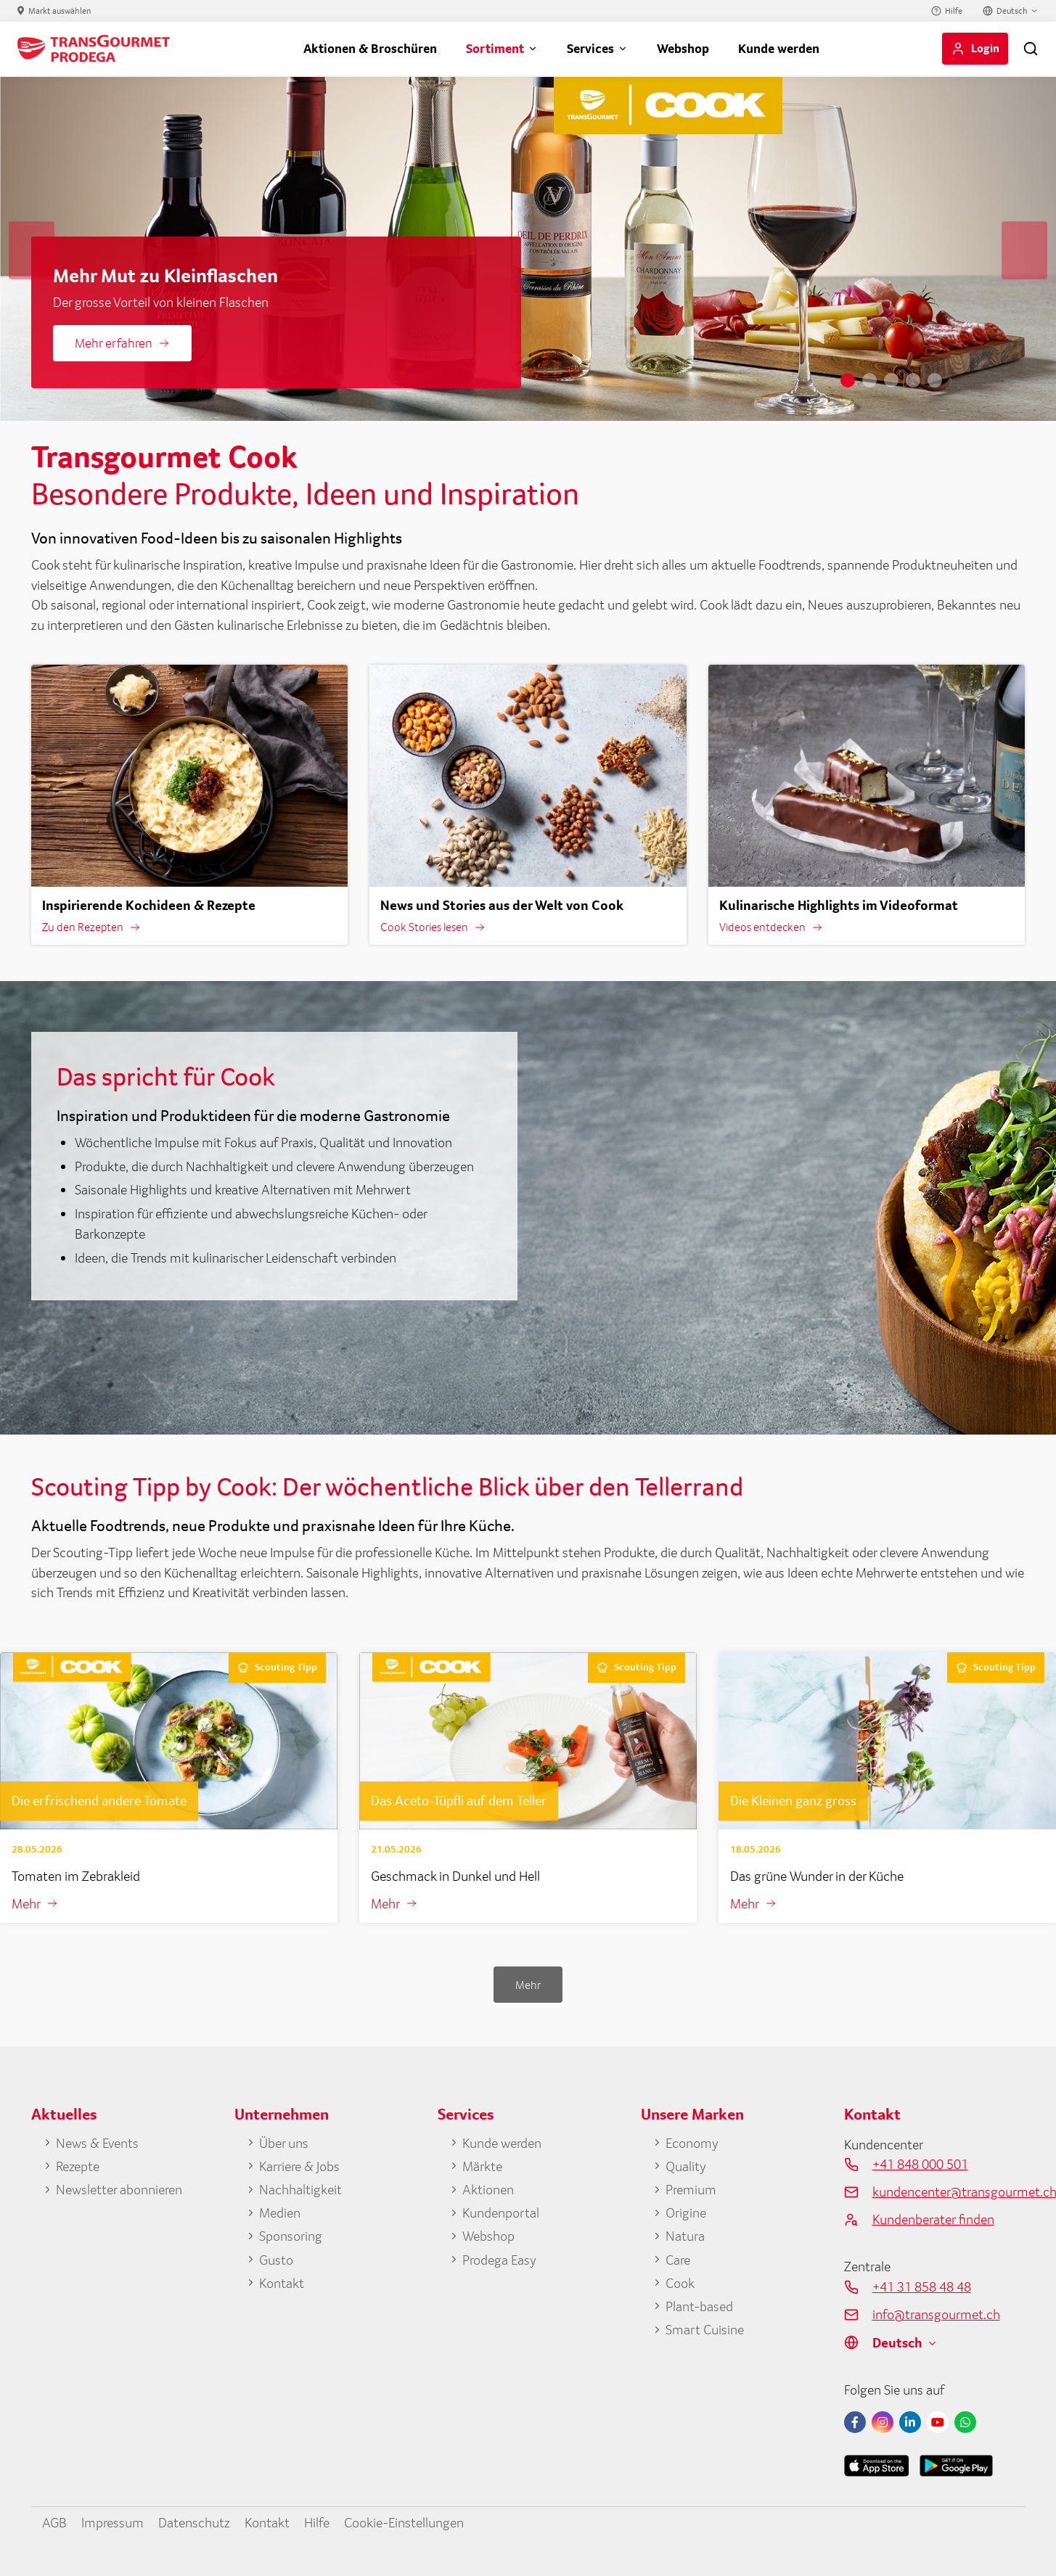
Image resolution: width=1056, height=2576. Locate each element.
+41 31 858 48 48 (921, 2286)
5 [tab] (935, 380)
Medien (279, 2212)
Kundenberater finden (933, 2219)
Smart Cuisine (705, 2329)
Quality (686, 2166)
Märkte (482, 2166)
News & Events (97, 2143)
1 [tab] (847, 380)
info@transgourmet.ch (936, 2314)
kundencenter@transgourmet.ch (949, 2191)
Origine (686, 2212)
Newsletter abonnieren (119, 2189)
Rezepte (77, 2166)
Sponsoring (290, 2236)
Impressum (112, 2522)
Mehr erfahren (113, 342)
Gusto (276, 2260)
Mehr (26, 1903)
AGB (54, 2522)
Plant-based (699, 2306)
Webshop (683, 48)
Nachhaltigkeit (300, 2189)
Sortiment (495, 48)
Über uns (283, 2143)
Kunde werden (778, 48)
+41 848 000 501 (920, 2164)
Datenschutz (194, 2522)
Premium (691, 2189)
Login (985, 48)
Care (678, 2260)
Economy (692, 2143)
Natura (685, 2236)
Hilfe (953, 11)
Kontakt (281, 2283)
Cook (680, 2283)
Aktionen (488, 2189)
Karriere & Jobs (299, 2166)
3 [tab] (891, 380)
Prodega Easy (499, 2260)
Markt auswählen (59, 11)
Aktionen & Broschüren (370, 48)
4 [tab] (913, 380)
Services (590, 48)
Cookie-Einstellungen (404, 2522)
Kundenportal (500, 2212)
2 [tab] (869, 380)
